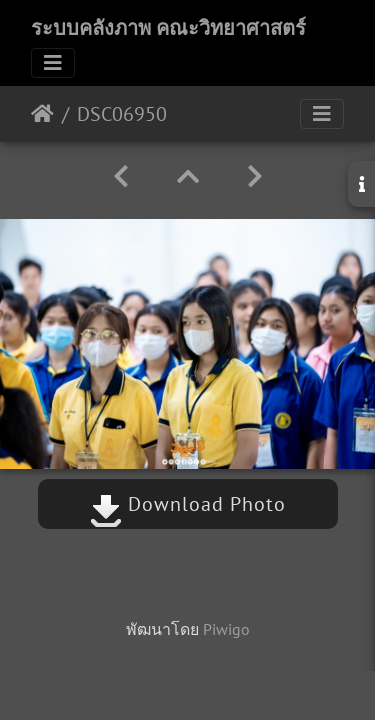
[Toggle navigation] (53, 63)
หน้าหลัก (42, 114)
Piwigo (226, 629)
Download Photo (188, 504)
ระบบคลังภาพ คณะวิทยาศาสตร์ (168, 28)
